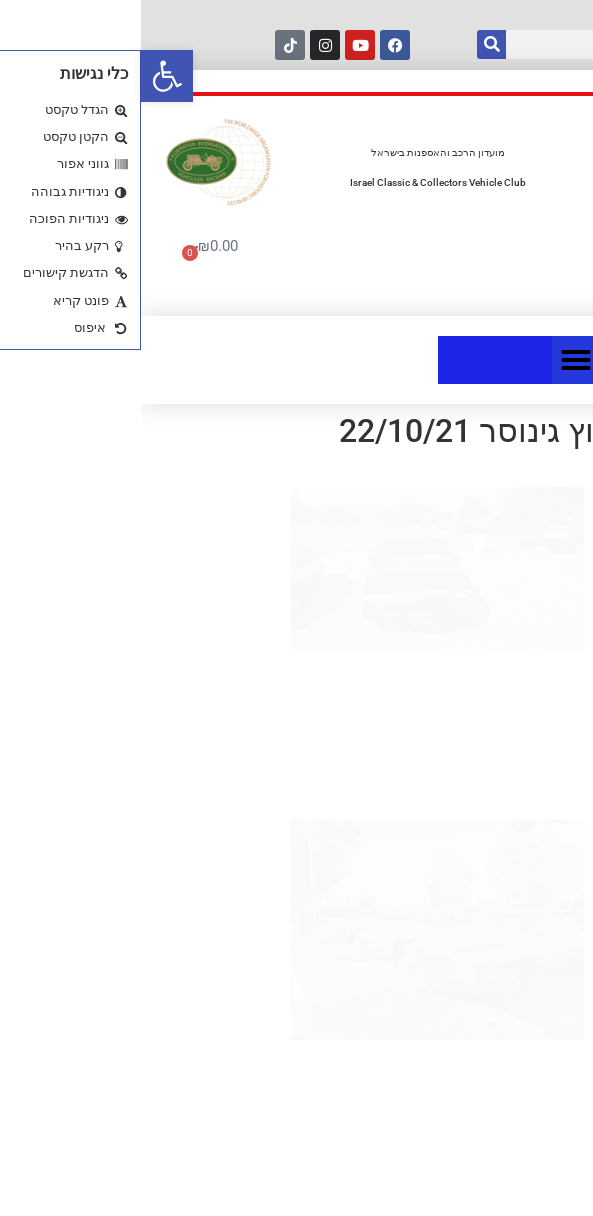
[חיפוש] (350, 44)
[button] (26, 76)
